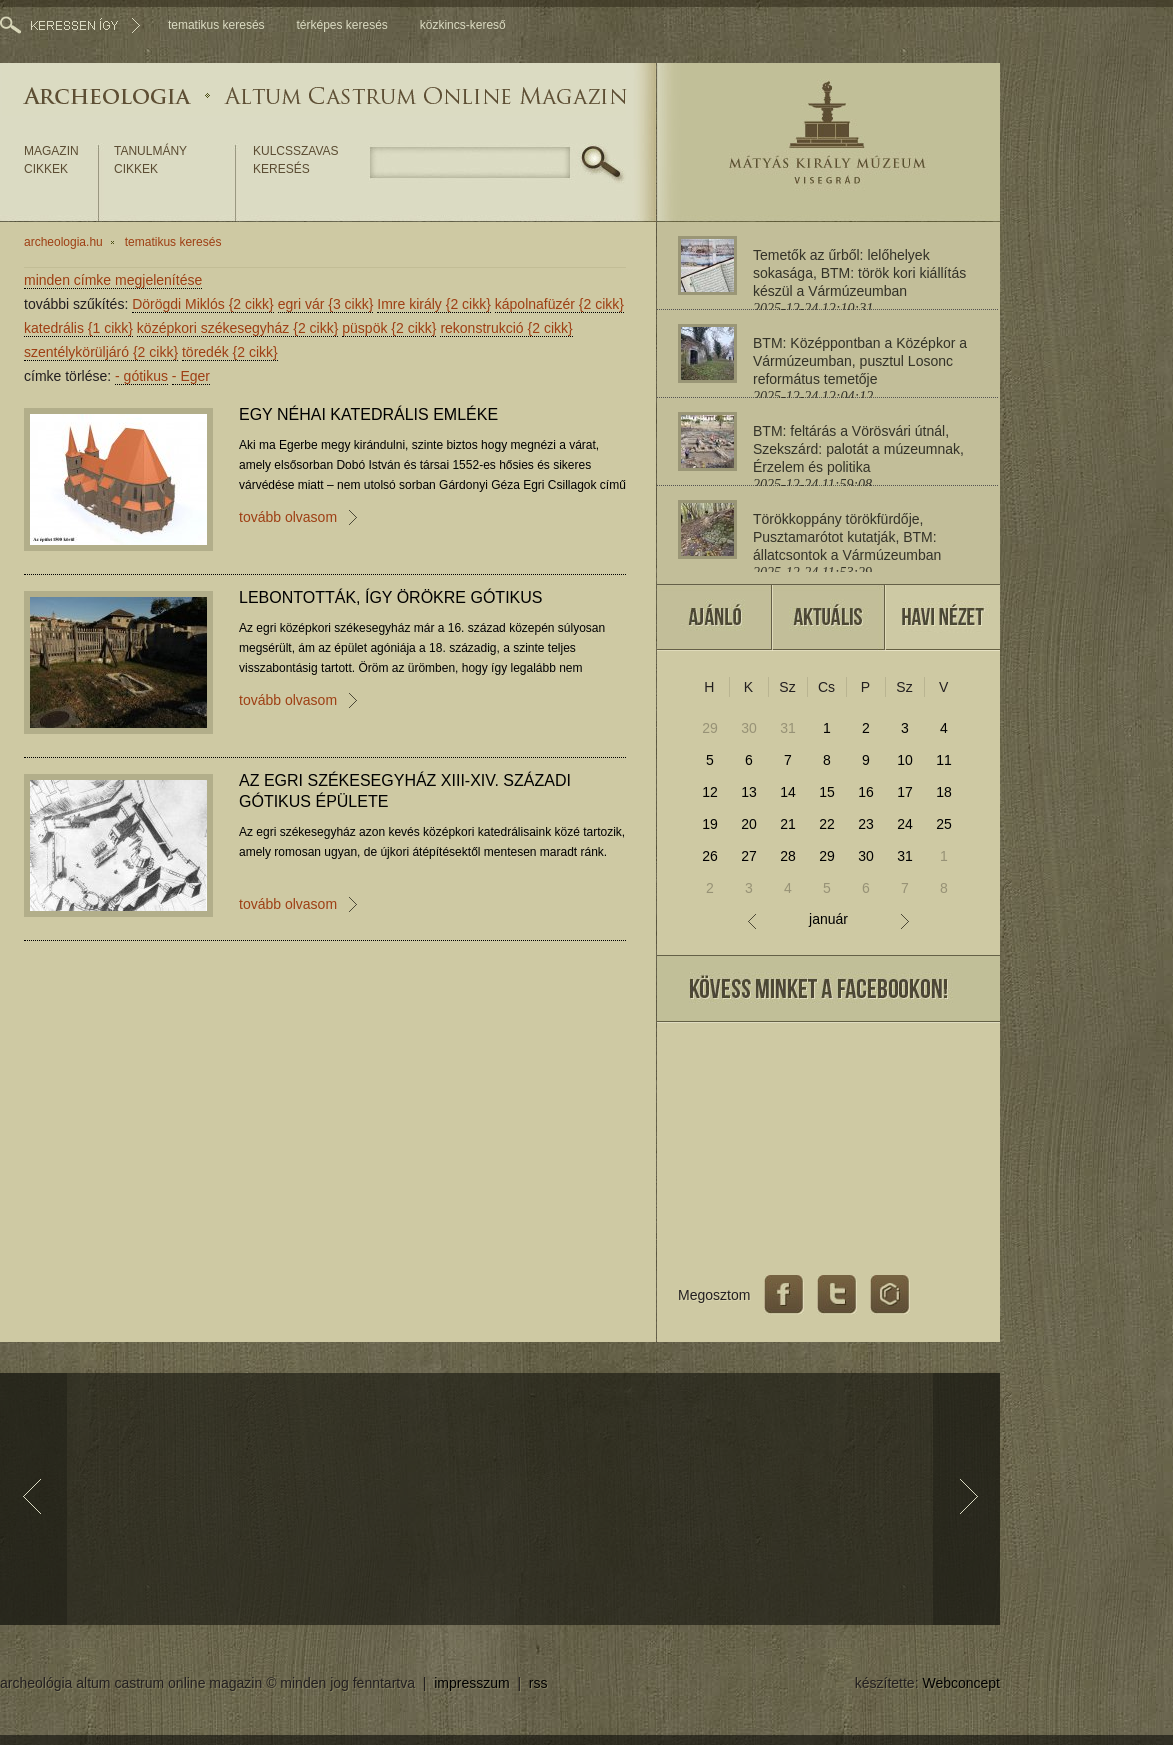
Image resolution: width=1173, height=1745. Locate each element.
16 (866, 792)
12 (710, 792)
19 (710, 824)
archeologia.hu (63, 242)
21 (788, 824)
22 (827, 824)
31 (788, 728)
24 (905, 824)
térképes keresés (341, 25)
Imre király (434, 304)
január (828, 919)
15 (827, 792)
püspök (389, 328)
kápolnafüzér (559, 304)
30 (749, 728)
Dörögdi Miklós (203, 304)
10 (905, 760)
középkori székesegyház (238, 328)
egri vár (326, 304)
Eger (191, 376)
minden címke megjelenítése (113, 280)
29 (710, 728)
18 (944, 792)
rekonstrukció (506, 328)
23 (866, 824)
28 (788, 856)
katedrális (78, 328)
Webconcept (961, 1683)
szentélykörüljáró (101, 352)
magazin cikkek (51, 160)
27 (749, 856)
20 (749, 824)
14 (788, 792)
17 (905, 792)
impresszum (471, 1683)
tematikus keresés (216, 25)
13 (749, 792)
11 (944, 760)
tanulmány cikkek (150, 160)
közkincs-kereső (463, 25)
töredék (230, 352)
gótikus (141, 376)
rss (538, 1683)
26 (710, 856)
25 (944, 824)
